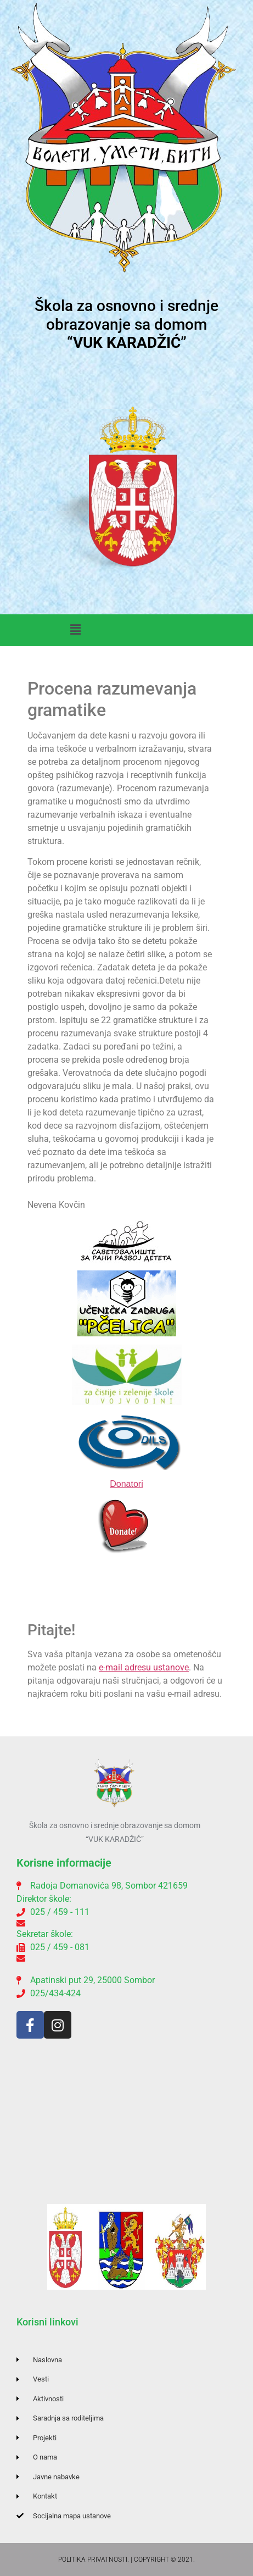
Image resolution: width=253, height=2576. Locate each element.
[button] (75, 630)
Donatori (126, 1484)
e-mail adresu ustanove (144, 1667)
